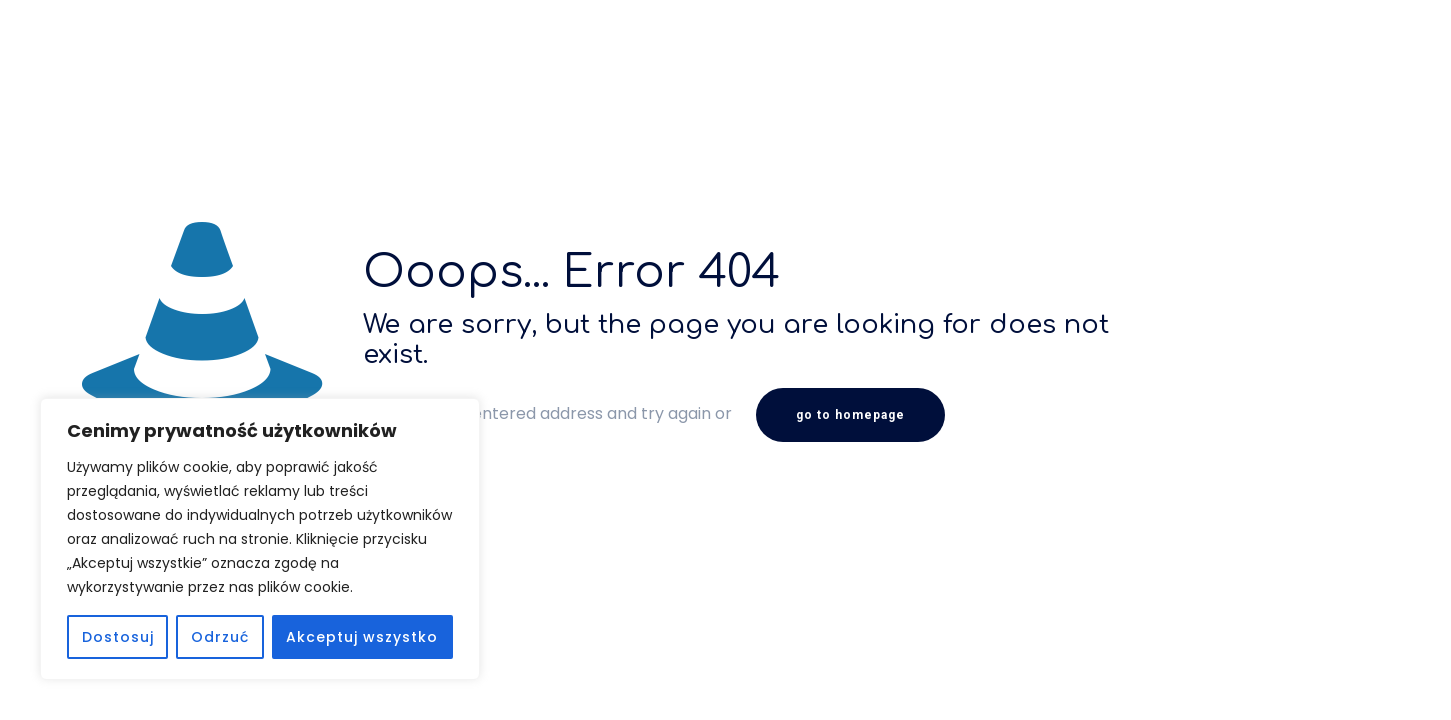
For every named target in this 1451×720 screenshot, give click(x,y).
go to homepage (850, 415)
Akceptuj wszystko (362, 637)
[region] (260, 539)
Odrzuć (220, 637)
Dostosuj (118, 637)
